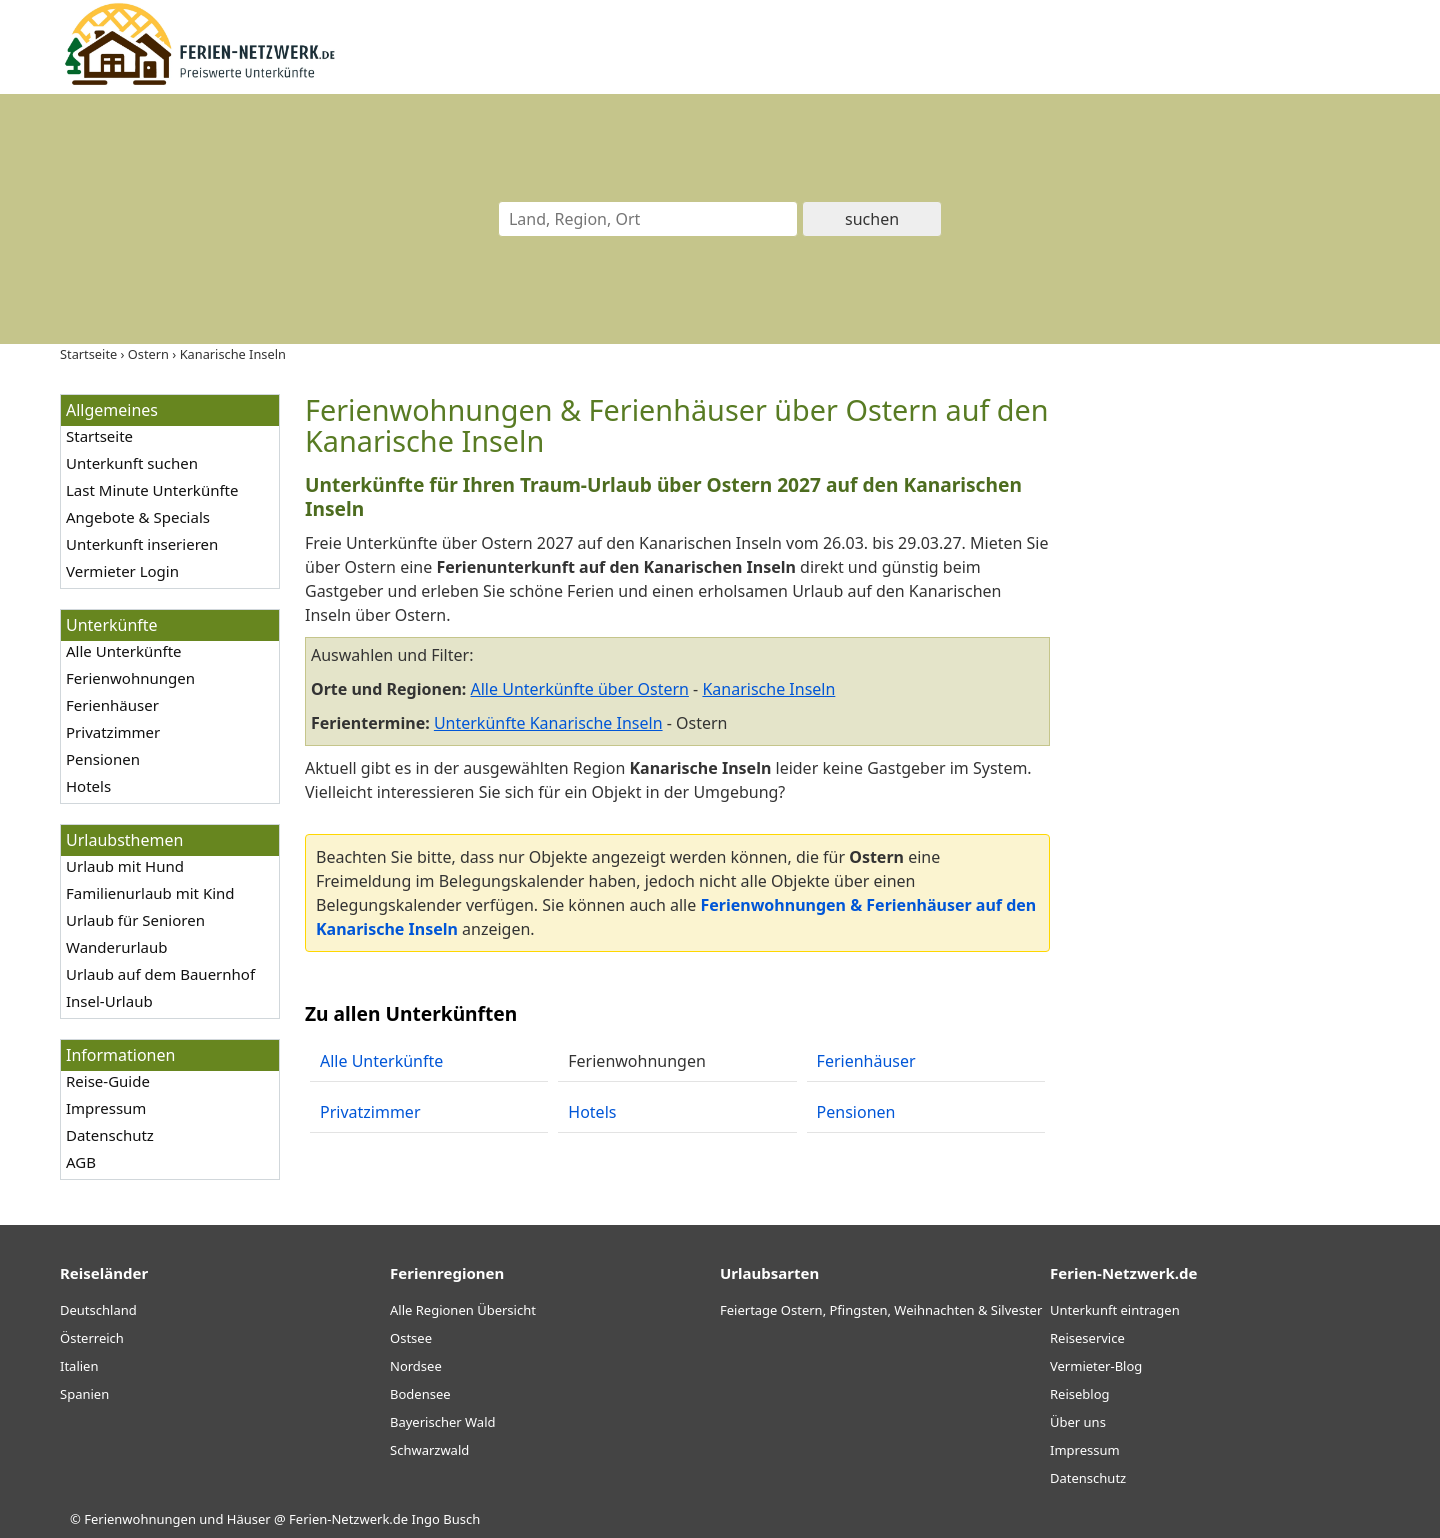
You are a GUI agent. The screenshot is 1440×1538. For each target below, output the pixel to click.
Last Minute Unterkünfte (152, 490)
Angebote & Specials (138, 517)
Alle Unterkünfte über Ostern (580, 689)
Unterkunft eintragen (1115, 1310)
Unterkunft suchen (132, 463)
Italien (79, 1366)
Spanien (84, 1394)
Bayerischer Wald (442, 1422)
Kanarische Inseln (768, 689)
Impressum (106, 1108)
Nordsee (416, 1366)
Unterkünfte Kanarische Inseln (548, 723)
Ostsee (411, 1338)
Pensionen (103, 759)
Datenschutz (110, 1135)
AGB (81, 1162)
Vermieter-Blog (1096, 1366)
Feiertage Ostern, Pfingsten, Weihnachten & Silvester (881, 1310)
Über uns (1078, 1422)
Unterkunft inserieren (142, 544)
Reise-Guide (108, 1081)
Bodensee (420, 1394)
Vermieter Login (122, 571)
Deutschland (98, 1310)
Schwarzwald (429, 1450)
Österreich (92, 1338)
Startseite (99, 436)
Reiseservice (1087, 1338)
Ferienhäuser (112, 705)
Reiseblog (1080, 1394)
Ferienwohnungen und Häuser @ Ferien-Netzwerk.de (246, 1519)
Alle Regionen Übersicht (463, 1310)
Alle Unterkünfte (124, 651)
